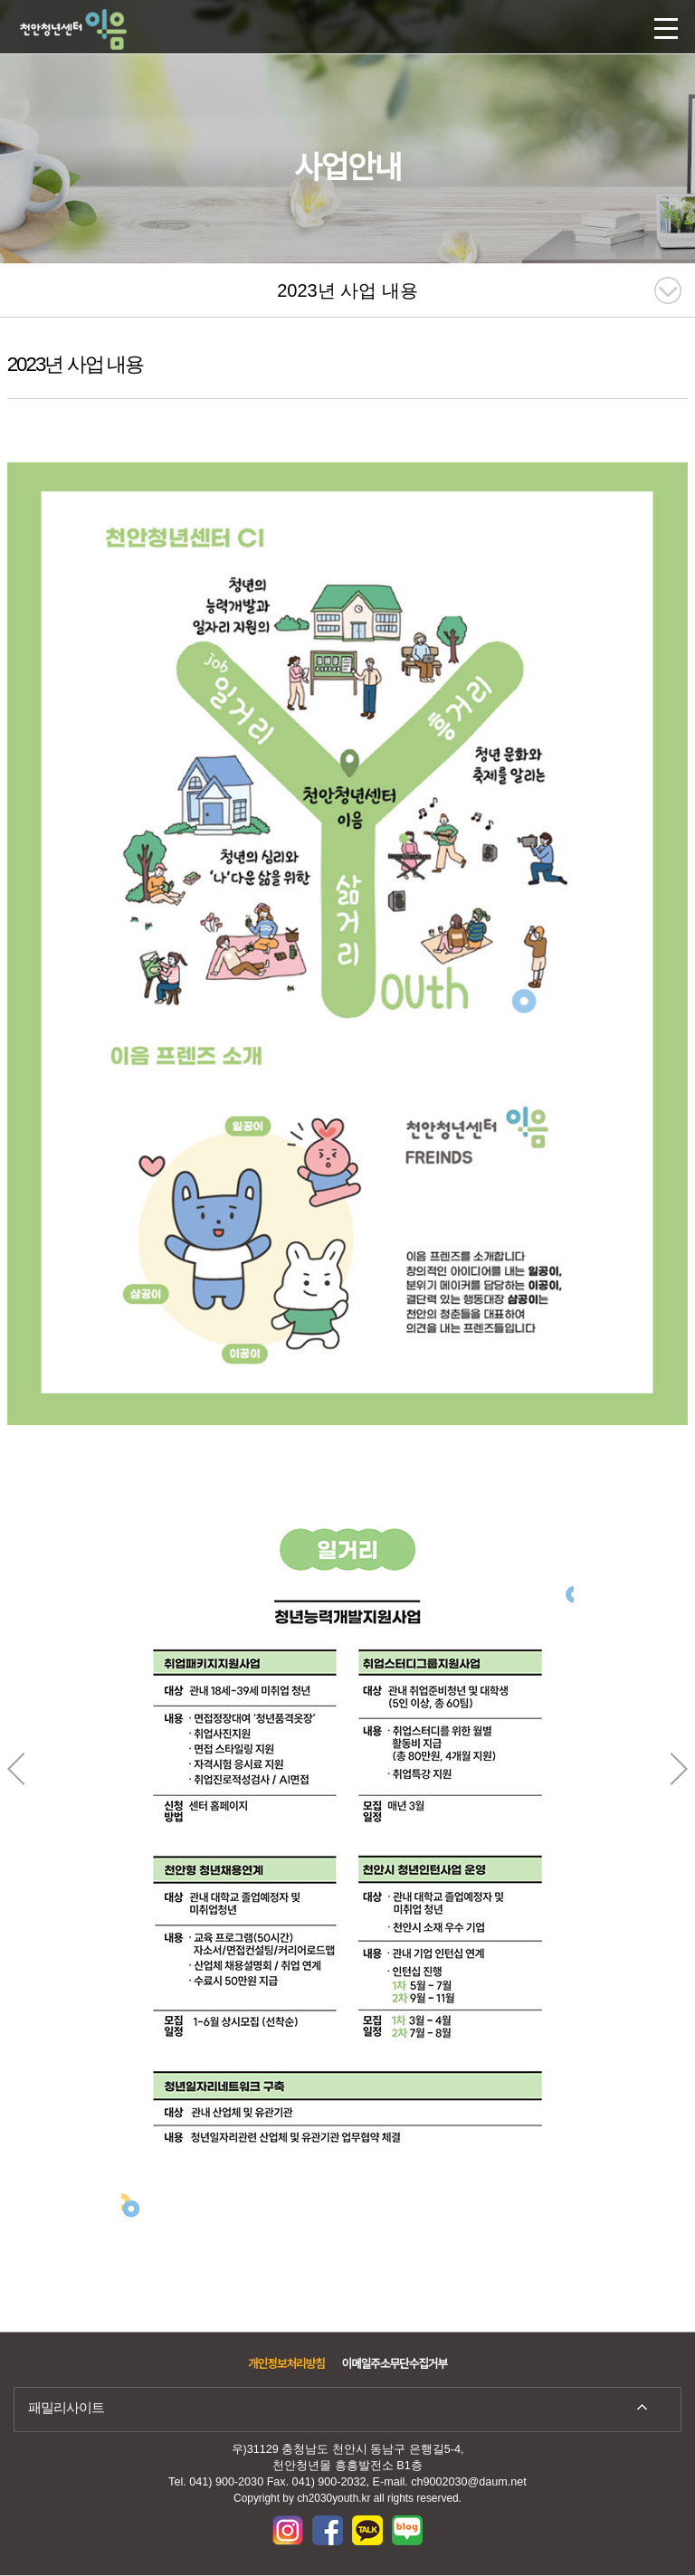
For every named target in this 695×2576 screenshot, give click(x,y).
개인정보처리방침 (286, 2364)
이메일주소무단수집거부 (394, 2364)
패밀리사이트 (66, 2407)
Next (679, 1769)
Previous (16, 1769)
